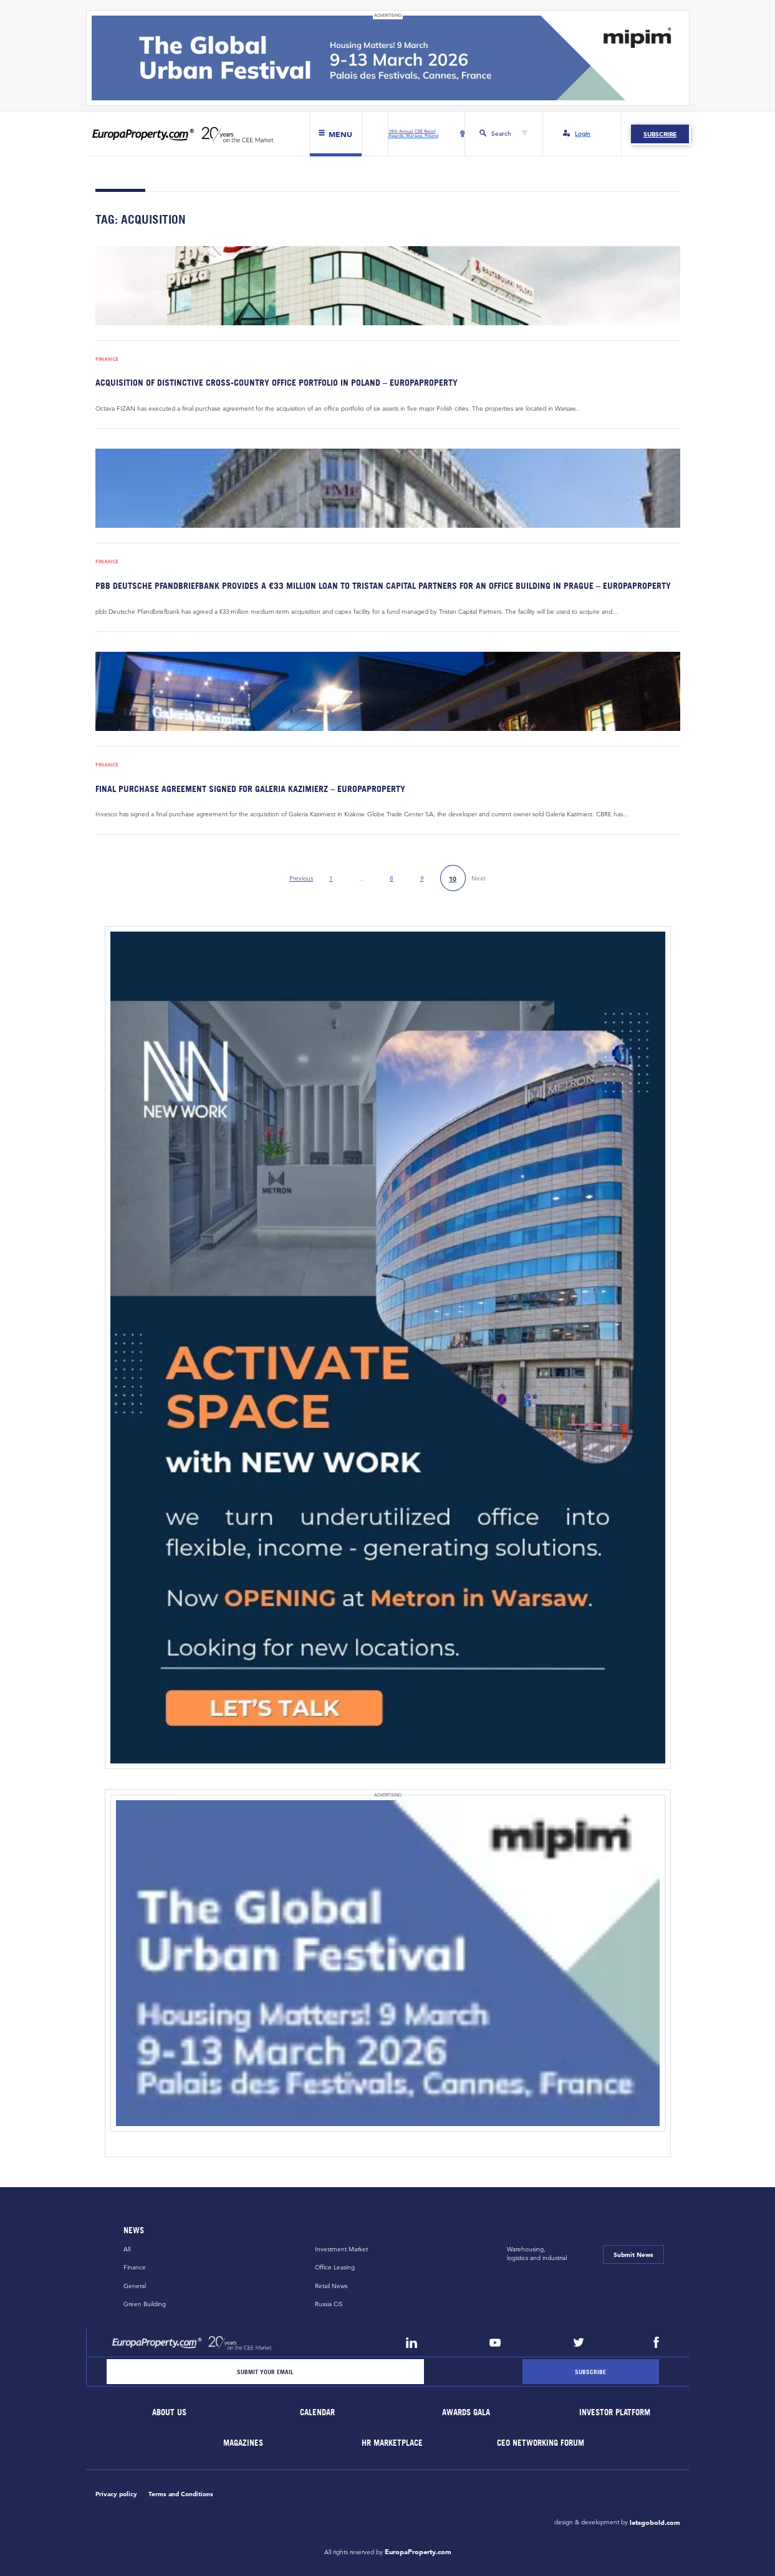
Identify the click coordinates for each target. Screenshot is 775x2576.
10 (452, 878)
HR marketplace (392, 2443)
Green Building (144, 2304)
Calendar (318, 2412)
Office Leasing (335, 2267)
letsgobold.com (655, 2522)
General (134, 2286)
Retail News (331, 2286)
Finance (106, 359)
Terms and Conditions (180, 2493)
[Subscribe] (590, 2371)
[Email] (266, 2371)
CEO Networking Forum (540, 2443)
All (126, 2249)
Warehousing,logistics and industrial (537, 2253)
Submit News (633, 2254)
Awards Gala (467, 2412)
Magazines (244, 2443)
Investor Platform (614, 2412)
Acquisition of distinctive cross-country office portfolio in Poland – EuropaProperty (276, 382)
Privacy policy (116, 2493)
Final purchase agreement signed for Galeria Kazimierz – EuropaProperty (250, 788)
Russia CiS (329, 2304)
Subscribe (659, 134)
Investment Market (341, 2249)
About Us (169, 2412)
